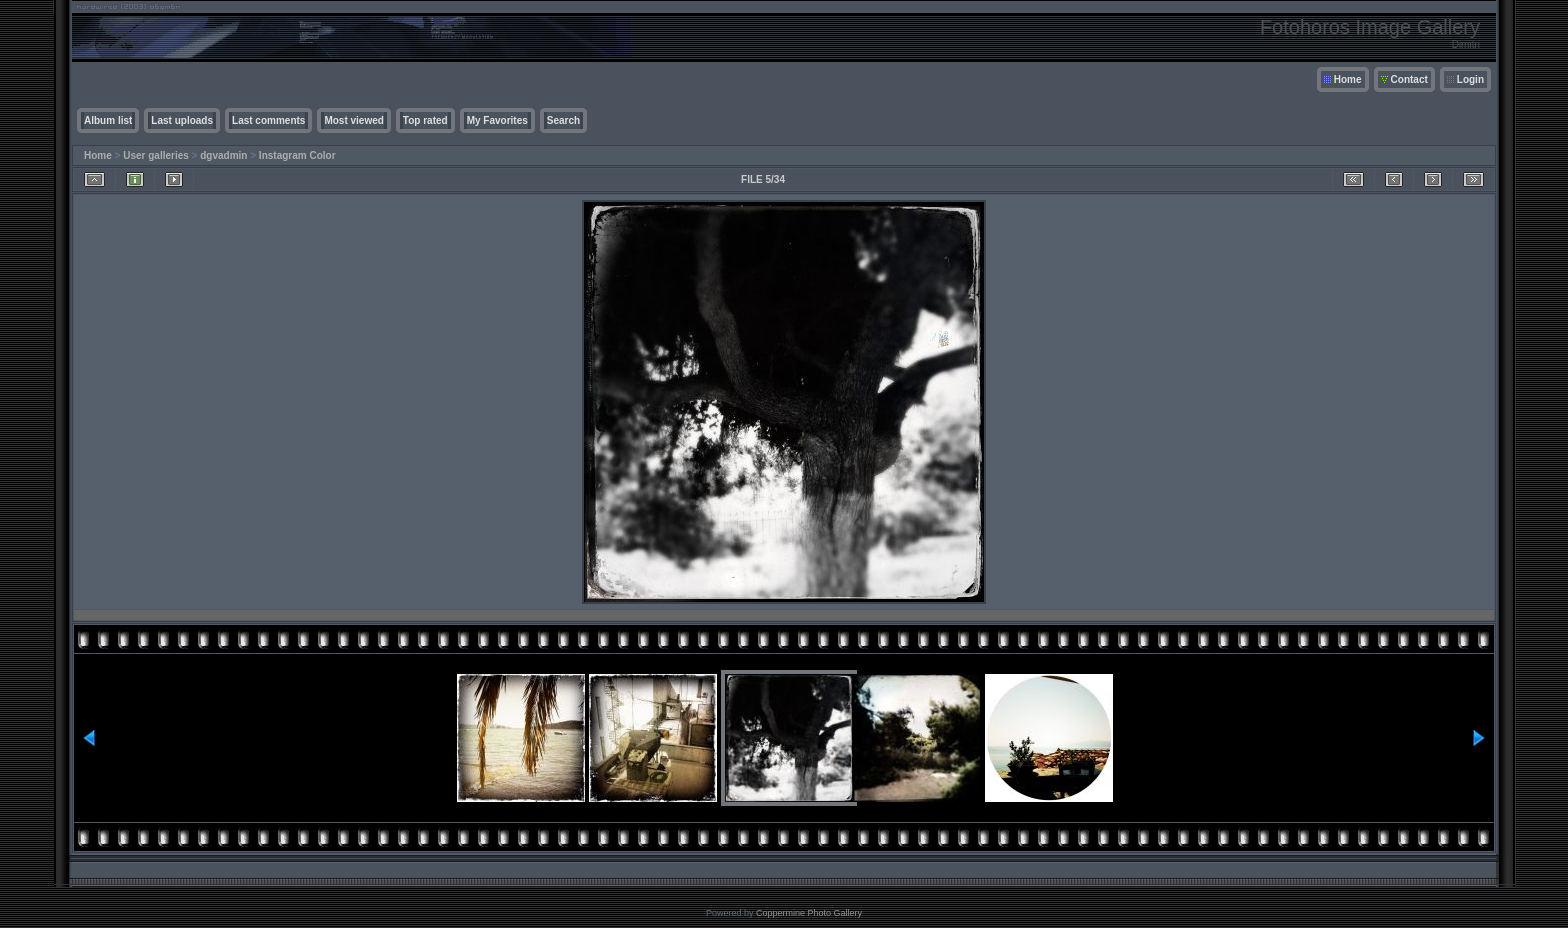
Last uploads (182, 120)
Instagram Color (297, 155)
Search (563, 120)
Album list (108, 120)
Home (1348, 79)
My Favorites (497, 120)
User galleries (156, 155)
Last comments (268, 120)
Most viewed (353, 120)
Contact (1409, 79)
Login (1470, 79)
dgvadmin (223, 155)
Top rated (425, 120)
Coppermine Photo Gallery (809, 913)
